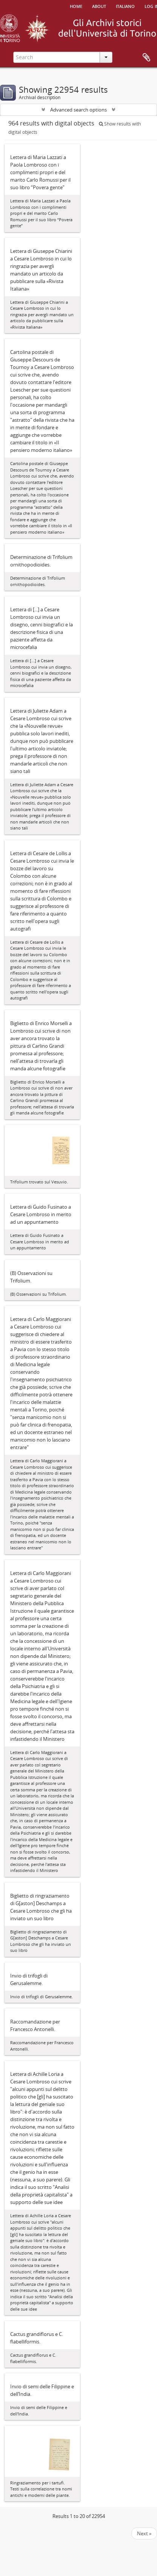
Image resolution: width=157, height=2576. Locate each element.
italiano (125, 6)
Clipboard (146, 57)
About (99, 6)
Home (76, 6)
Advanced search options (78, 109)
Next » (144, 2533)
